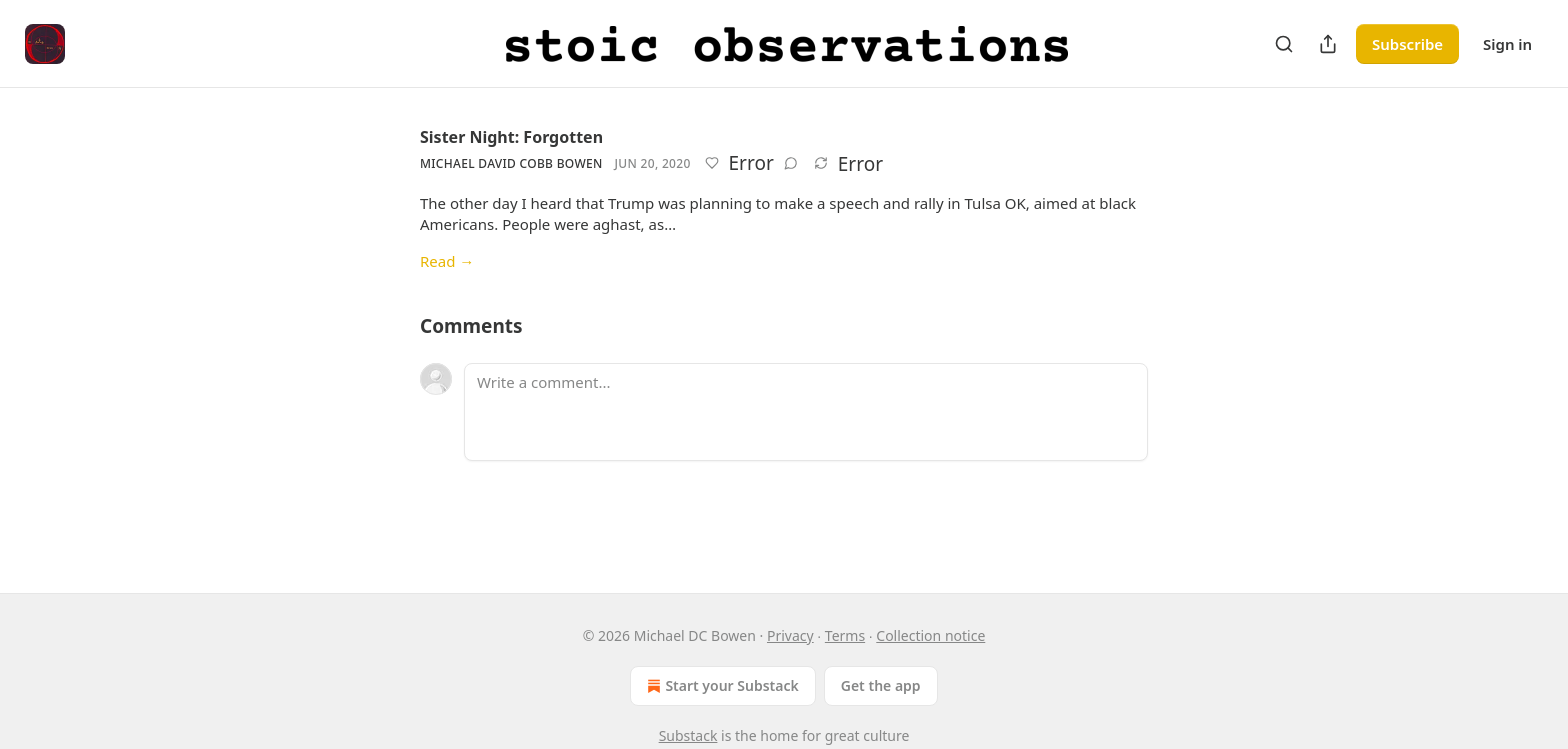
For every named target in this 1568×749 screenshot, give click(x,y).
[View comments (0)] (791, 163)
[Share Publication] (1328, 44)
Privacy (790, 635)
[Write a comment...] (806, 412)
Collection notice (930, 635)
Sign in (1507, 44)
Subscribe (1407, 44)
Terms (845, 635)
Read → (447, 261)
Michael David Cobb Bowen (511, 163)
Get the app (881, 685)
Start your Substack (720, 686)
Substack (688, 735)
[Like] (712, 163)
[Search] (1284, 44)
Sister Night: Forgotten (511, 137)
